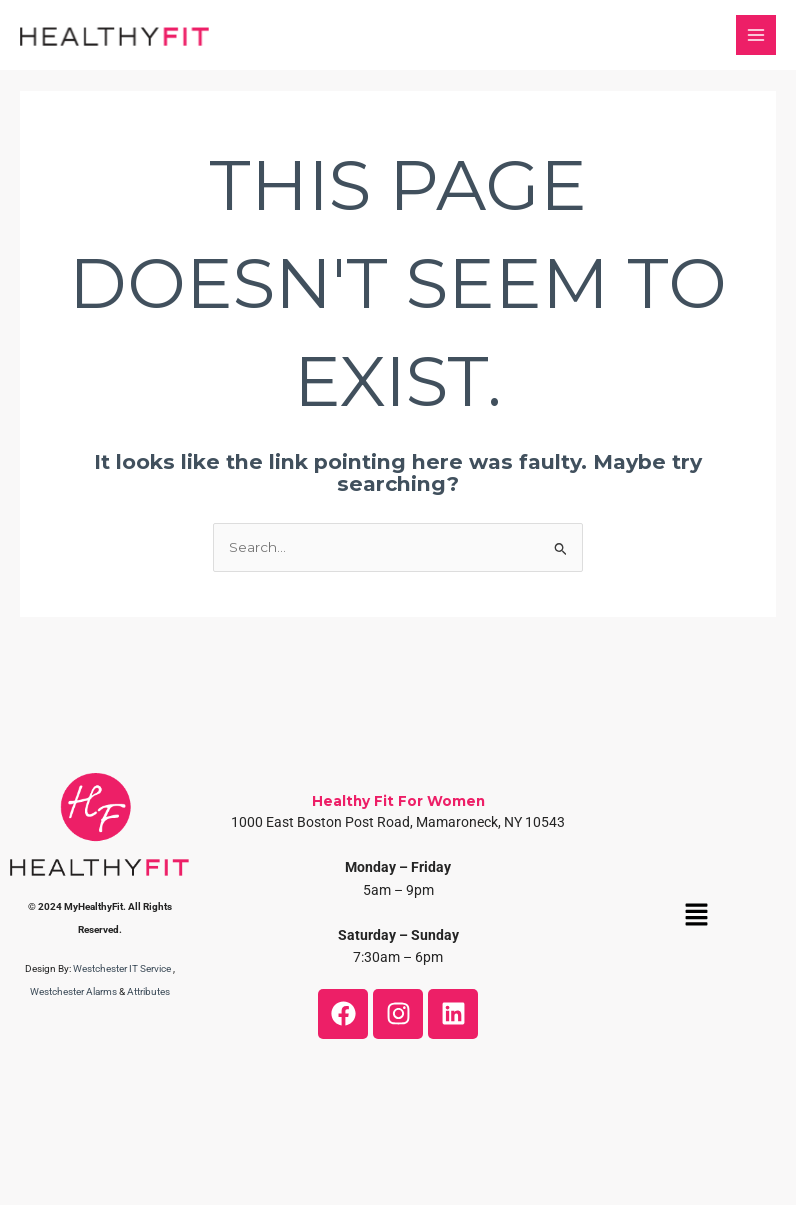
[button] (696, 916)
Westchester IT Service (122, 968)
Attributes (148, 991)
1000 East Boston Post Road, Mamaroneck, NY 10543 (398, 822)
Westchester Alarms (73, 991)
